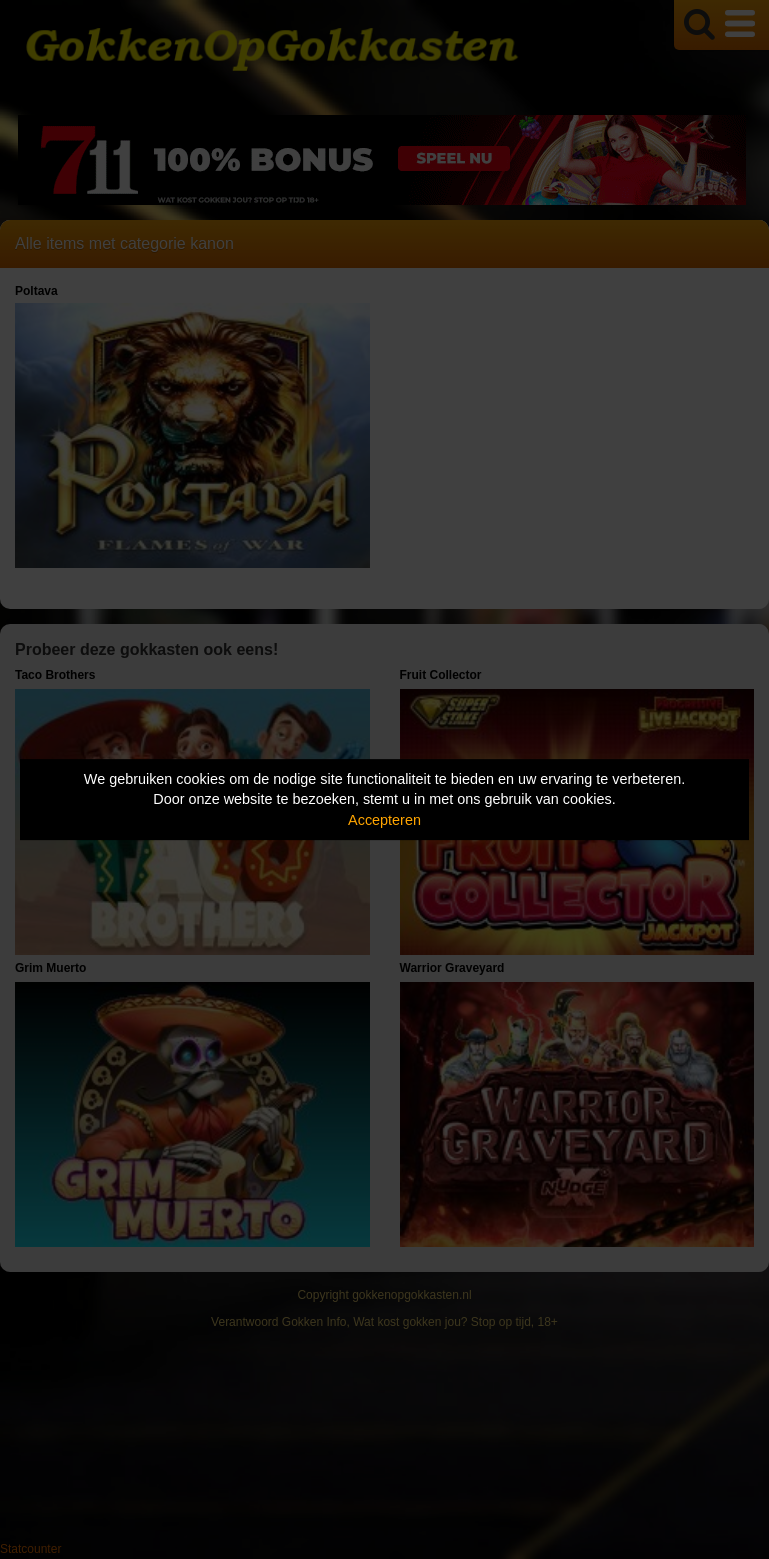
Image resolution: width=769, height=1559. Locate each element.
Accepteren (384, 820)
